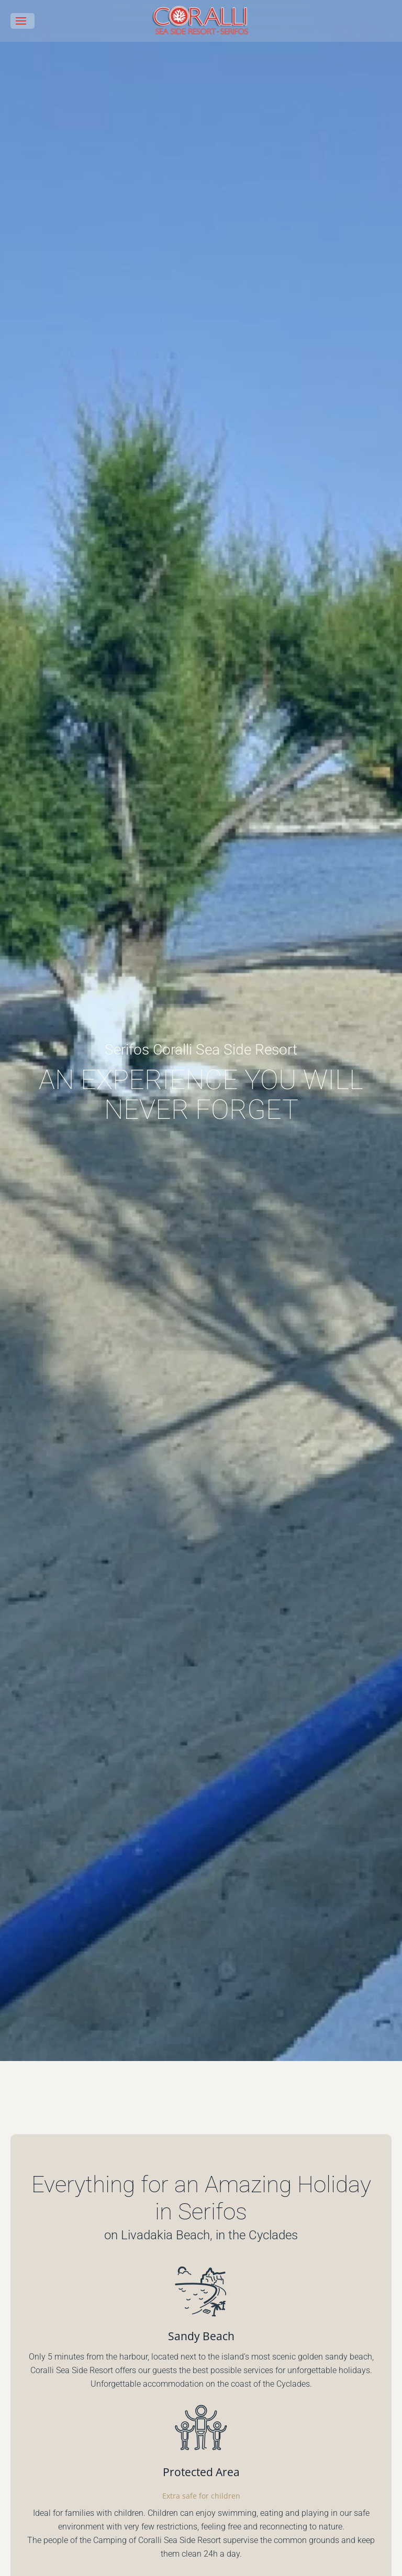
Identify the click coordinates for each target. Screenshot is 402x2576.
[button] (22, 21)
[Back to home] (201, 21)
